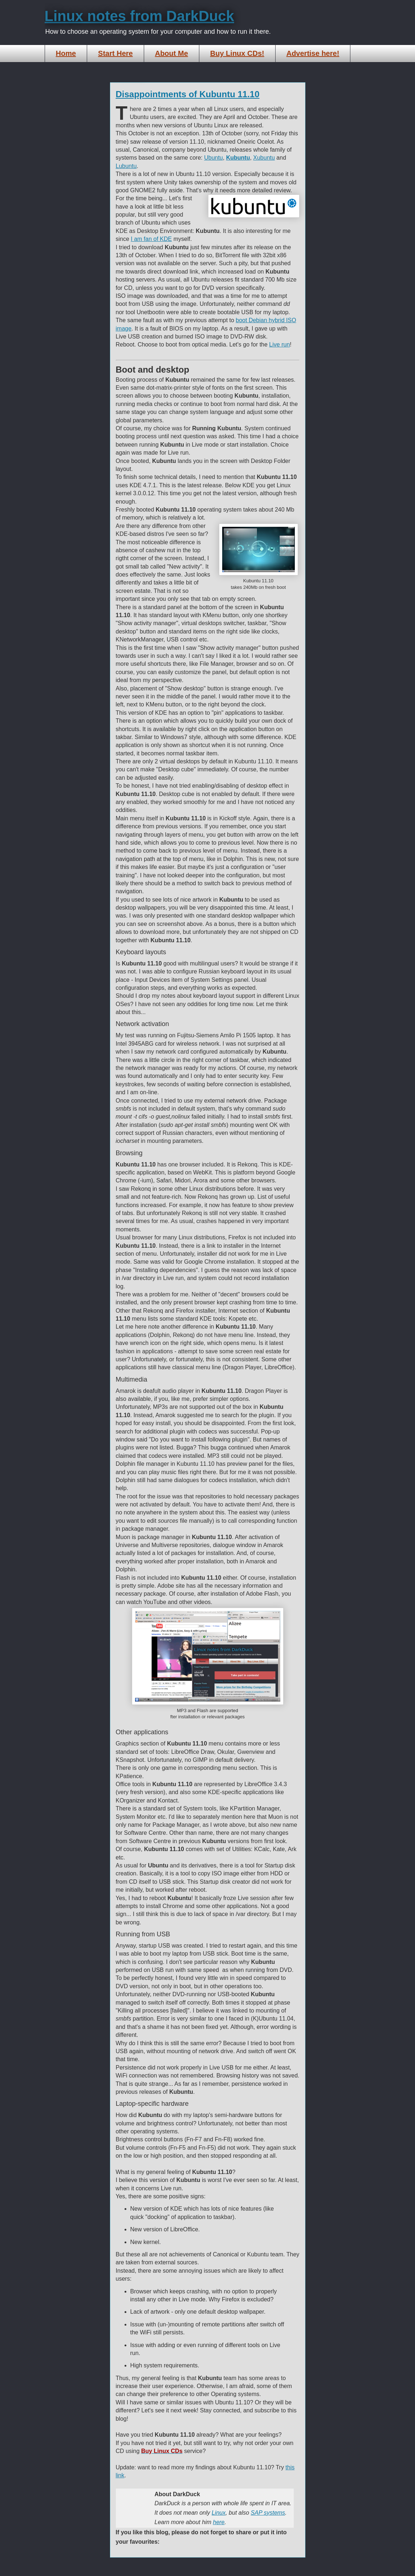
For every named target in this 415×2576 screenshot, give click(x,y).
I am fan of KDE (151, 239)
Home (66, 53)
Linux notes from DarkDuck (139, 16)
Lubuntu (126, 166)
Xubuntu (264, 158)
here (218, 2522)
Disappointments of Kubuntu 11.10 (188, 94)
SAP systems (268, 2513)
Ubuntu (213, 158)
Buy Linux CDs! (237, 53)
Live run (279, 344)
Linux (218, 2513)
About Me (171, 53)
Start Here (115, 53)
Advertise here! (312, 53)
